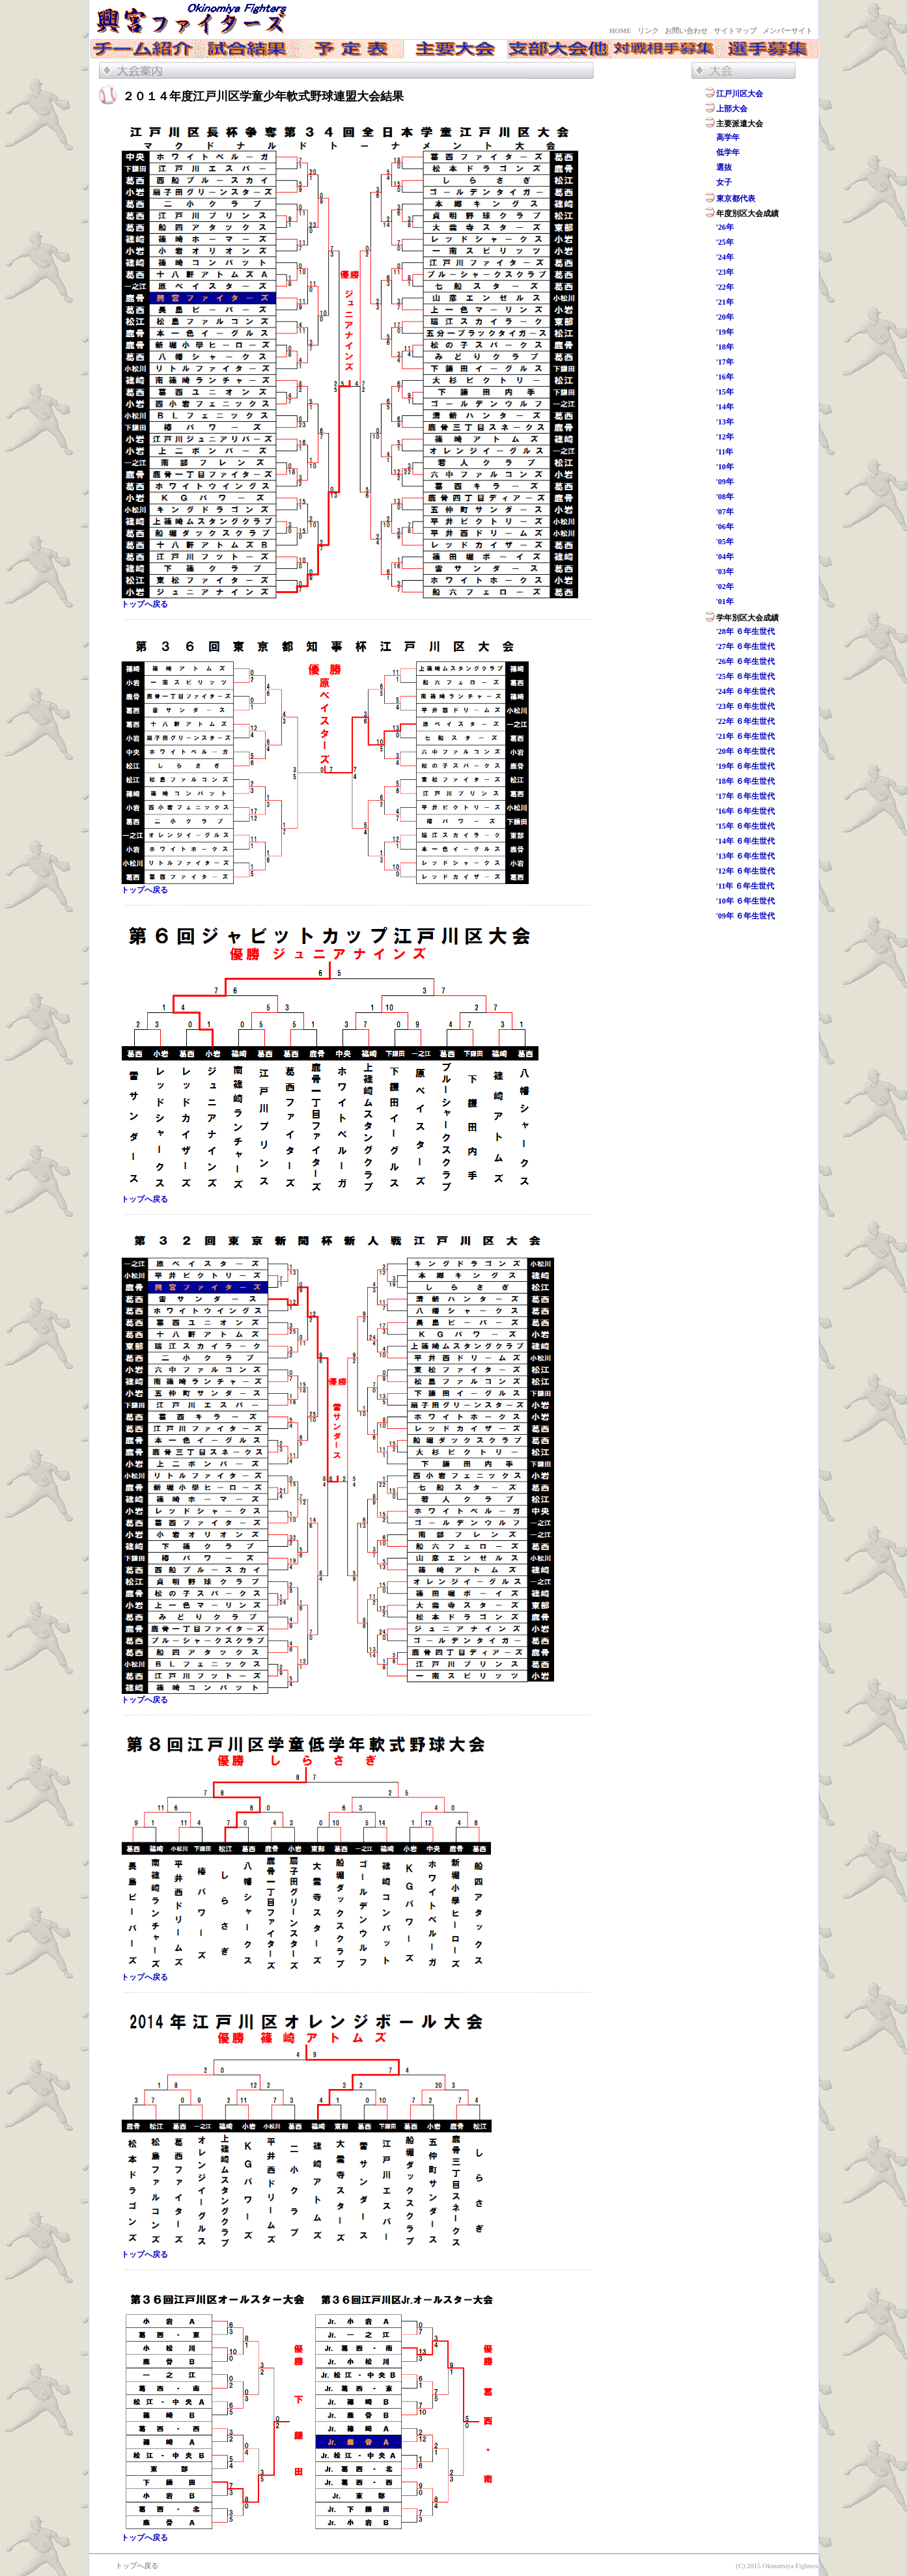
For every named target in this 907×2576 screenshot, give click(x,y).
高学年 (728, 137)
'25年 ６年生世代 (745, 676)
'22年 (725, 287)
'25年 (725, 242)
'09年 (725, 481)
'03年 (725, 571)
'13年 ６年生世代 (745, 856)
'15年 (725, 391)
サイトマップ (735, 31)
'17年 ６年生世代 (745, 796)
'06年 (725, 526)
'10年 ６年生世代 (745, 901)
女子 (724, 182)
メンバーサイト (787, 31)
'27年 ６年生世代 (745, 646)
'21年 (725, 302)
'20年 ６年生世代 (745, 751)
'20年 (725, 317)
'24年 (725, 257)
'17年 (725, 362)
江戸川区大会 (739, 93)
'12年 (725, 436)
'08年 (725, 496)
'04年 (725, 556)
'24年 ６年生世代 (745, 691)
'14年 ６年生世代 (745, 841)
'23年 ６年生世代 (745, 706)
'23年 (725, 272)
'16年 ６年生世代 (745, 811)
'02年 (725, 586)
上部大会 (731, 108)
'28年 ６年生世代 (745, 631)
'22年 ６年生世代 (745, 721)
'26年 (725, 227)
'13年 (725, 421)
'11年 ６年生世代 (745, 886)
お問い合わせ (686, 31)
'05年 (725, 541)
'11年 (725, 451)
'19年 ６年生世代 (745, 766)
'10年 (725, 466)
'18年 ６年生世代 (745, 781)
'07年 (725, 511)
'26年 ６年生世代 (745, 661)
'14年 (725, 406)
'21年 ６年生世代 (745, 736)
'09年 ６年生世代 (745, 916)
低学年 (728, 152)
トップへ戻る (144, 604)
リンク (648, 31)
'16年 (725, 376)
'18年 (725, 347)
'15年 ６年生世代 (745, 826)
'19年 (725, 332)
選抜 (724, 167)
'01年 (725, 601)
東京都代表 (735, 198)
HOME (620, 31)
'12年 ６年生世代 (745, 871)
